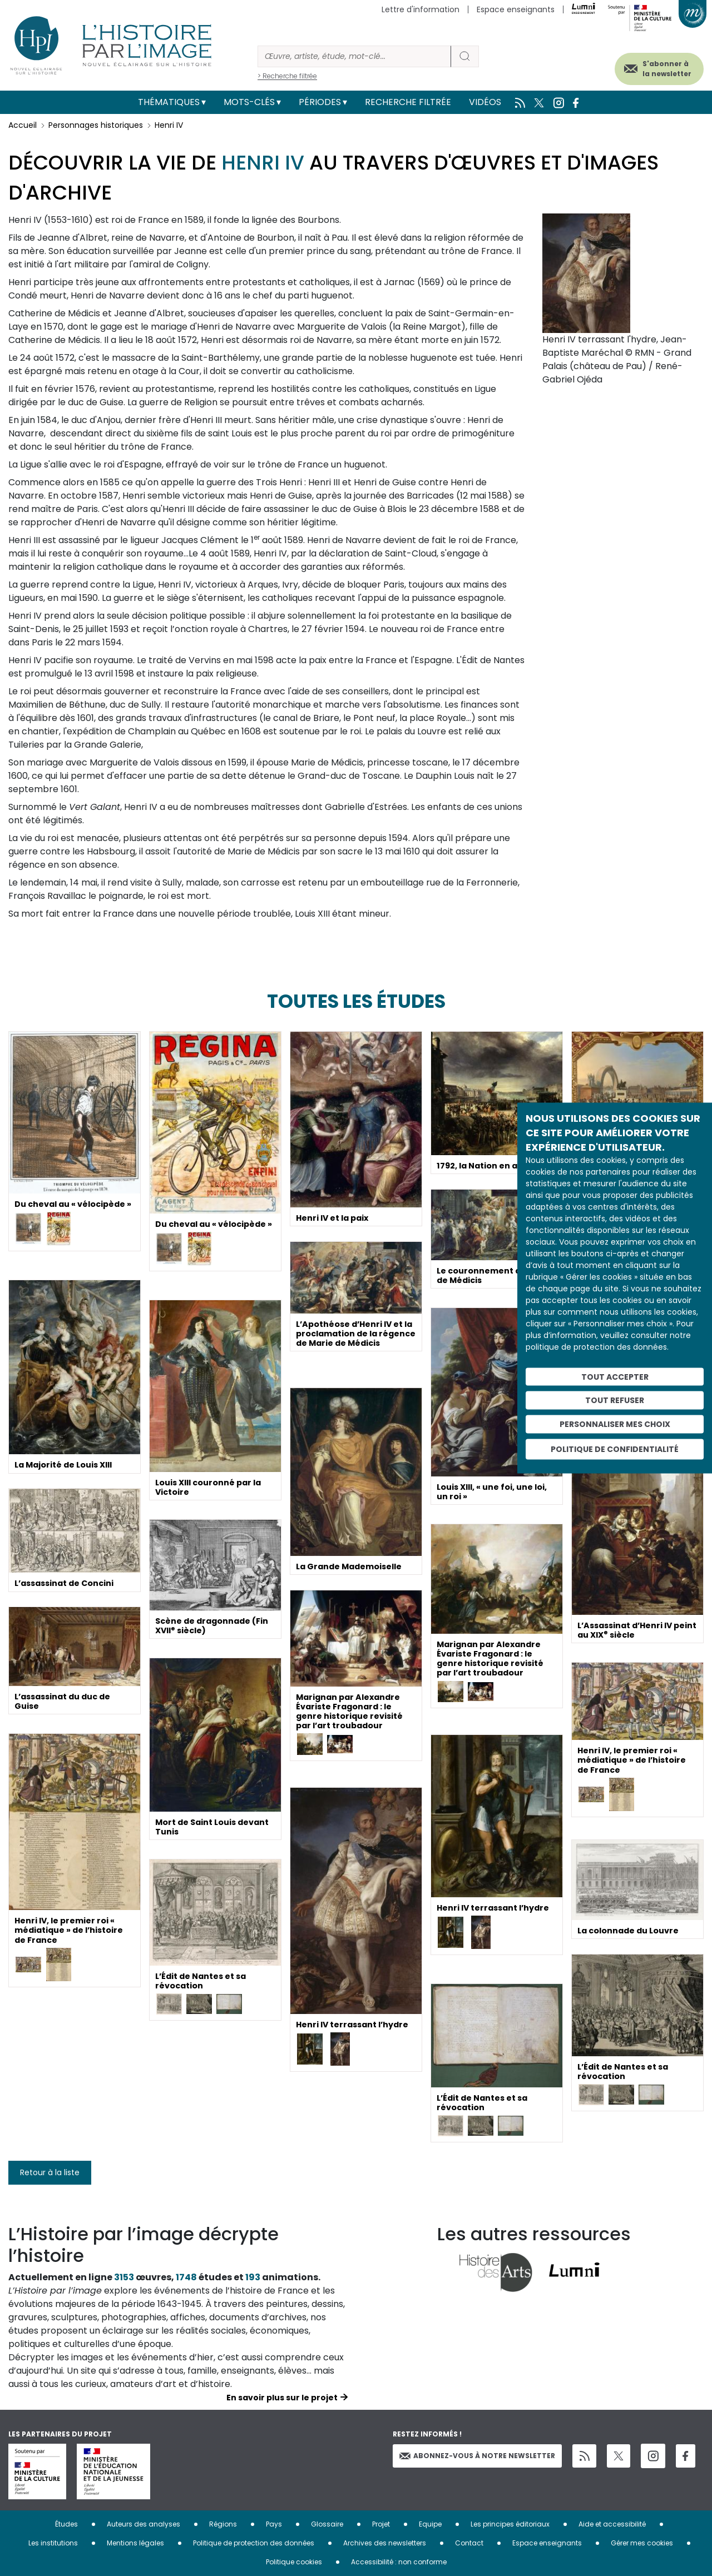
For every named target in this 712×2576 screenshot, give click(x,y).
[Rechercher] (354, 56)
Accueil (22, 125)
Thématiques (169, 102)
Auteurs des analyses (143, 2524)
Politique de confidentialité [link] (615, 1448)
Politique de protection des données (253, 2543)
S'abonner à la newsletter (650, 65)
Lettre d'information (420, 9)
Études (66, 2524)
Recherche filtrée (408, 102)
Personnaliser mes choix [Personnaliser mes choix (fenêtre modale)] (615, 1424)
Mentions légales (135, 2543)
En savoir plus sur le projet (282, 2397)
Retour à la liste (50, 2172)
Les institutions (53, 2543)
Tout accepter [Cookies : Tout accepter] (615, 1376)
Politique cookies (294, 2562)
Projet (381, 2524)
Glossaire (327, 2524)
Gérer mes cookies (642, 2543)
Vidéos (485, 102)
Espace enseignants (516, 9)
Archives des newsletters (384, 2543)
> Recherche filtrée (287, 76)
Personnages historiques (95, 125)
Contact (469, 2543)
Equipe (430, 2524)
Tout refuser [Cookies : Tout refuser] (614, 1400)
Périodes (320, 102)
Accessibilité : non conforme (399, 2562)
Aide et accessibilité (612, 2524)
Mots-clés (249, 102)
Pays (274, 2524)
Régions (223, 2524)
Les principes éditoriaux (510, 2524)
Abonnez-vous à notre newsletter (477, 2455)
